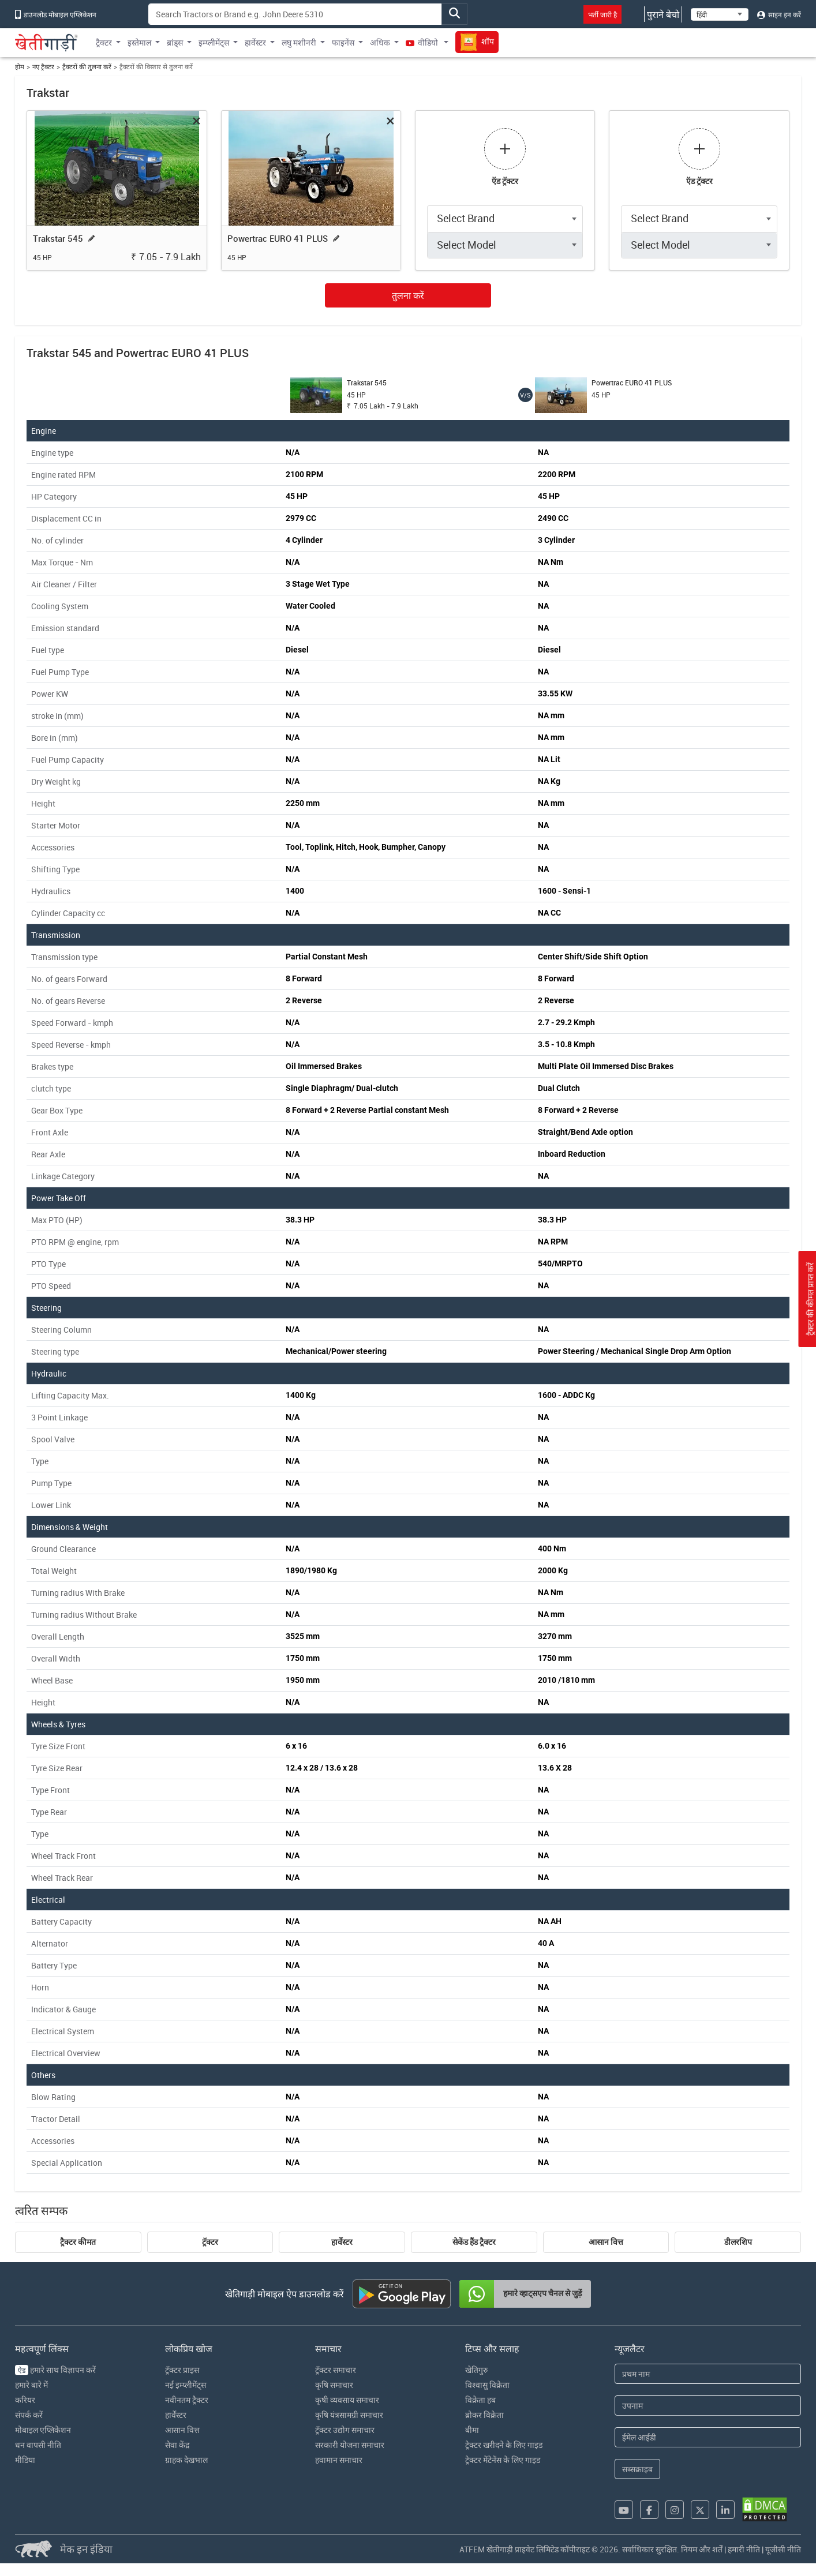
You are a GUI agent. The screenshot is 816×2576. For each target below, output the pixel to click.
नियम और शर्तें (702, 2549)
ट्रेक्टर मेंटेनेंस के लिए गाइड (502, 2459)
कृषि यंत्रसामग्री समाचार (349, 2414)
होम (19, 66)
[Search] (295, 14)
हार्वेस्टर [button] (255, 42)
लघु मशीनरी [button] (299, 42)
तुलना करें (408, 295)
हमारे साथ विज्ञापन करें (55, 2369)
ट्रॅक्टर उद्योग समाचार (345, 2429)
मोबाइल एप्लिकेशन (43, 2429)
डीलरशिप (738, 2242)
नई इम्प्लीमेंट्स (185, 2384)
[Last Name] (707, 2405)
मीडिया (25, 2459)
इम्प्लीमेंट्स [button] (214, 42)
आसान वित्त (606, 2242)
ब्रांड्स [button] (175, 42)
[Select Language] (719, 14)
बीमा (472, 2429)
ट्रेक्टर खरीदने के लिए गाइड (503, 2444)
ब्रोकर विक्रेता (484, 2414)
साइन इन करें (779, 14)
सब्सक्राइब (637, 2468)
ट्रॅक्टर (210, 2242)
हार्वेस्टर (342, 2242)
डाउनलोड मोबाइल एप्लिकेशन (55, 14)
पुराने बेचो (663, 14)
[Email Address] (707, 2437)
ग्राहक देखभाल (186, 2459)
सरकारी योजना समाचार (349, 2444)
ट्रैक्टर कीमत (78, 2242)
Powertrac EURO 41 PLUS (277, 238)
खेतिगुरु (476, 2369)
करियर (25, 2399)
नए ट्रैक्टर (43, 66)
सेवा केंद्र (177, 2444)
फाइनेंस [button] (343, 42)
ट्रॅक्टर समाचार (335, 2369)
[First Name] (707, 2374)
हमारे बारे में (31, 2384)
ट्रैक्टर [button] (104, 42)
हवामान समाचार (338, 2459)
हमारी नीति (744, 2549)
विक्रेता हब (480, 2399)
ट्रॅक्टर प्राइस (182, 2369)
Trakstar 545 (58, 238)
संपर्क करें (29, 2414)
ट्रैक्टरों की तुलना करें (86, 66)
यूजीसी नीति (783, 2549)
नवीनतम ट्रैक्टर (186, 2399)
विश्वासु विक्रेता (487, 2384)
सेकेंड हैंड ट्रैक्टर (474, 2242)
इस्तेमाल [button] (139, 42)
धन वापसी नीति (38, 2444)
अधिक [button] (380, 42)
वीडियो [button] (423, 42)
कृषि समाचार (334, 2384)
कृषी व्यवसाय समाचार (347, 2399)
